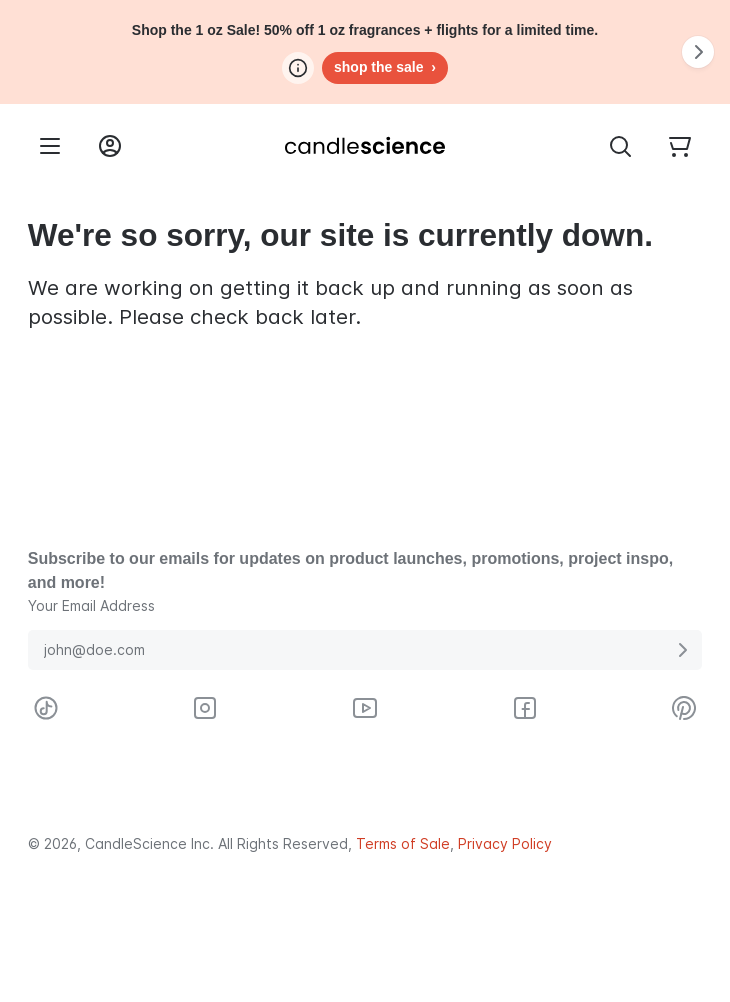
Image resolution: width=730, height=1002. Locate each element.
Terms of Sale (403, 844)
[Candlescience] (365, 146)
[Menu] (50, 146)
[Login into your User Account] (110, 146)
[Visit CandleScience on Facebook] (525, 708)
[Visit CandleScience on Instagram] (205, 708)
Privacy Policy (505, 844)
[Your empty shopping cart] (680, 146)
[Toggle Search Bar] (620, 146)
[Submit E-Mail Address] (682, 650)
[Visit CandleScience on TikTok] (46, 708)
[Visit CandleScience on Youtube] (365, 708)
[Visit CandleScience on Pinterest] (684, 708)
